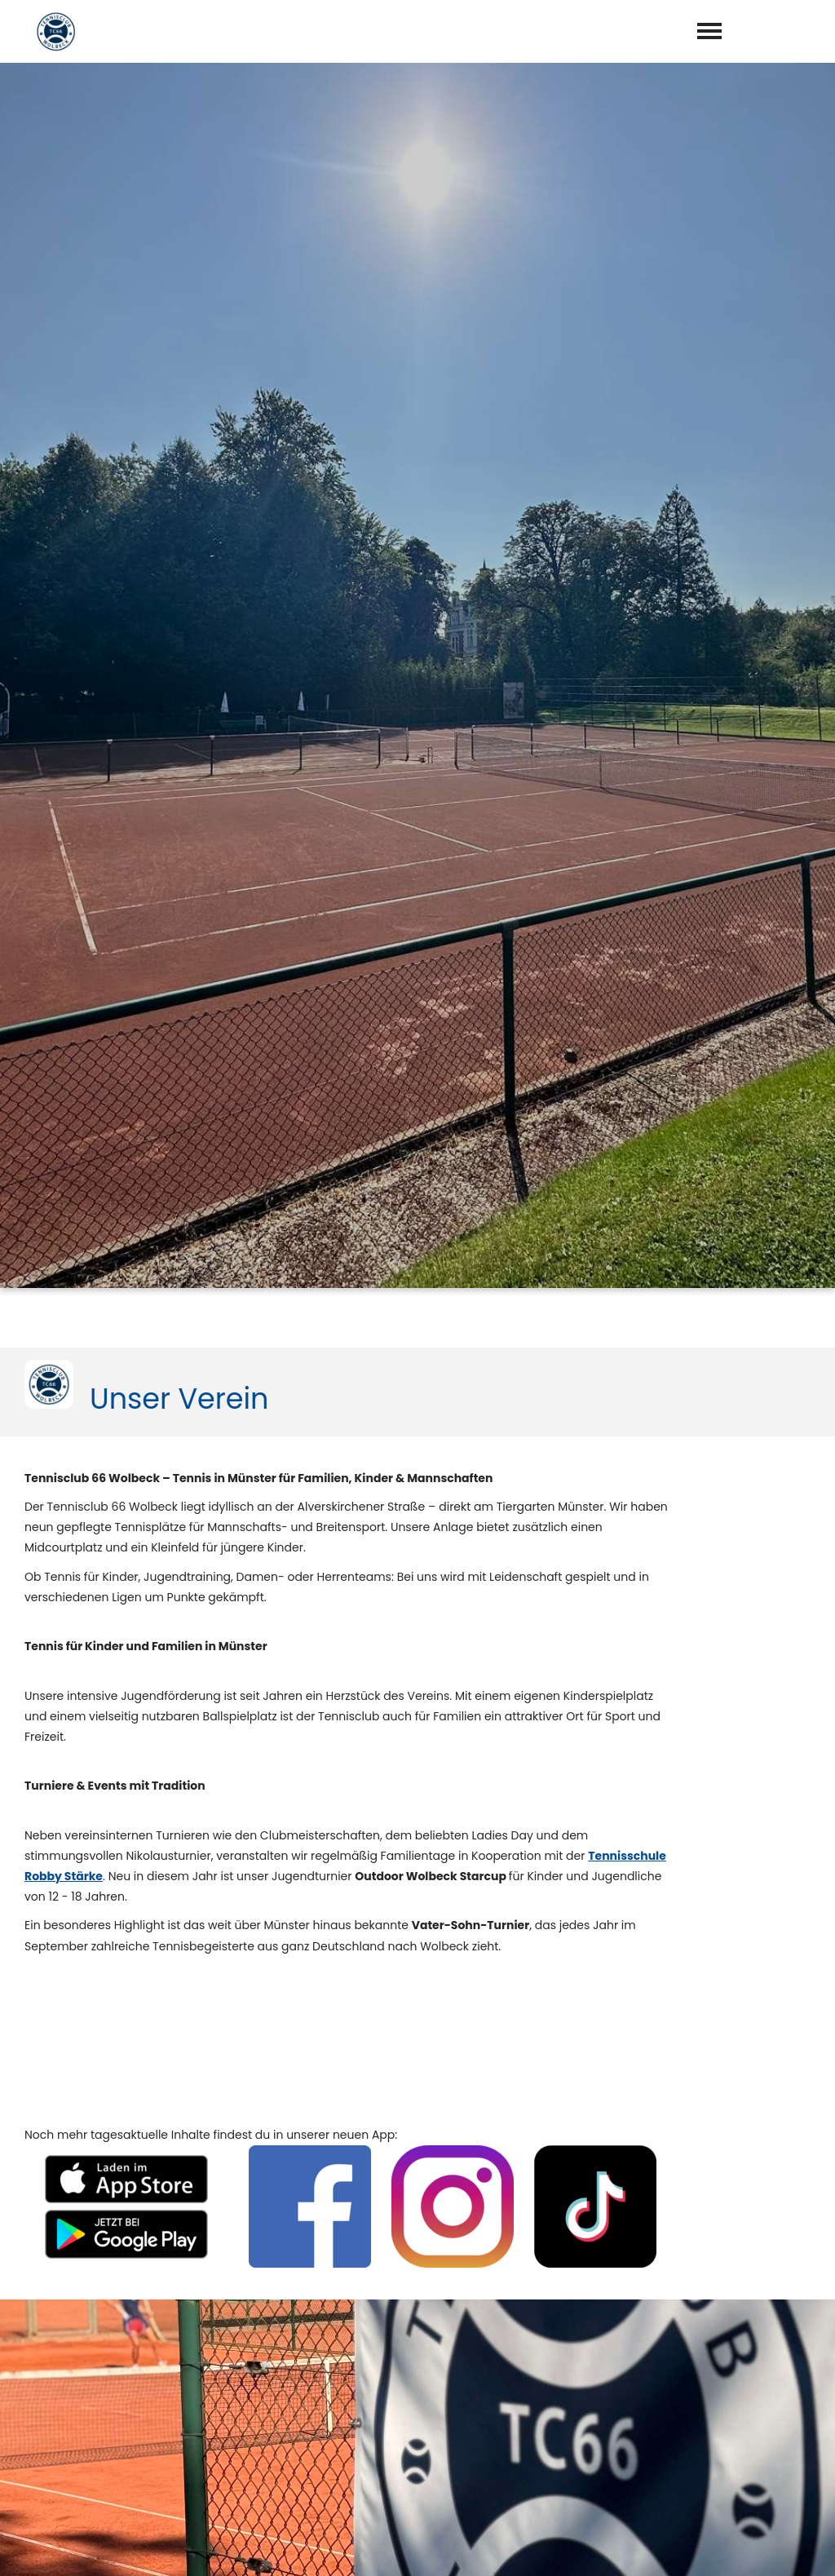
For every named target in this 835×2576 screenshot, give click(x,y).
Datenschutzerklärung (471, 2476)
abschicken (474, 2518)
